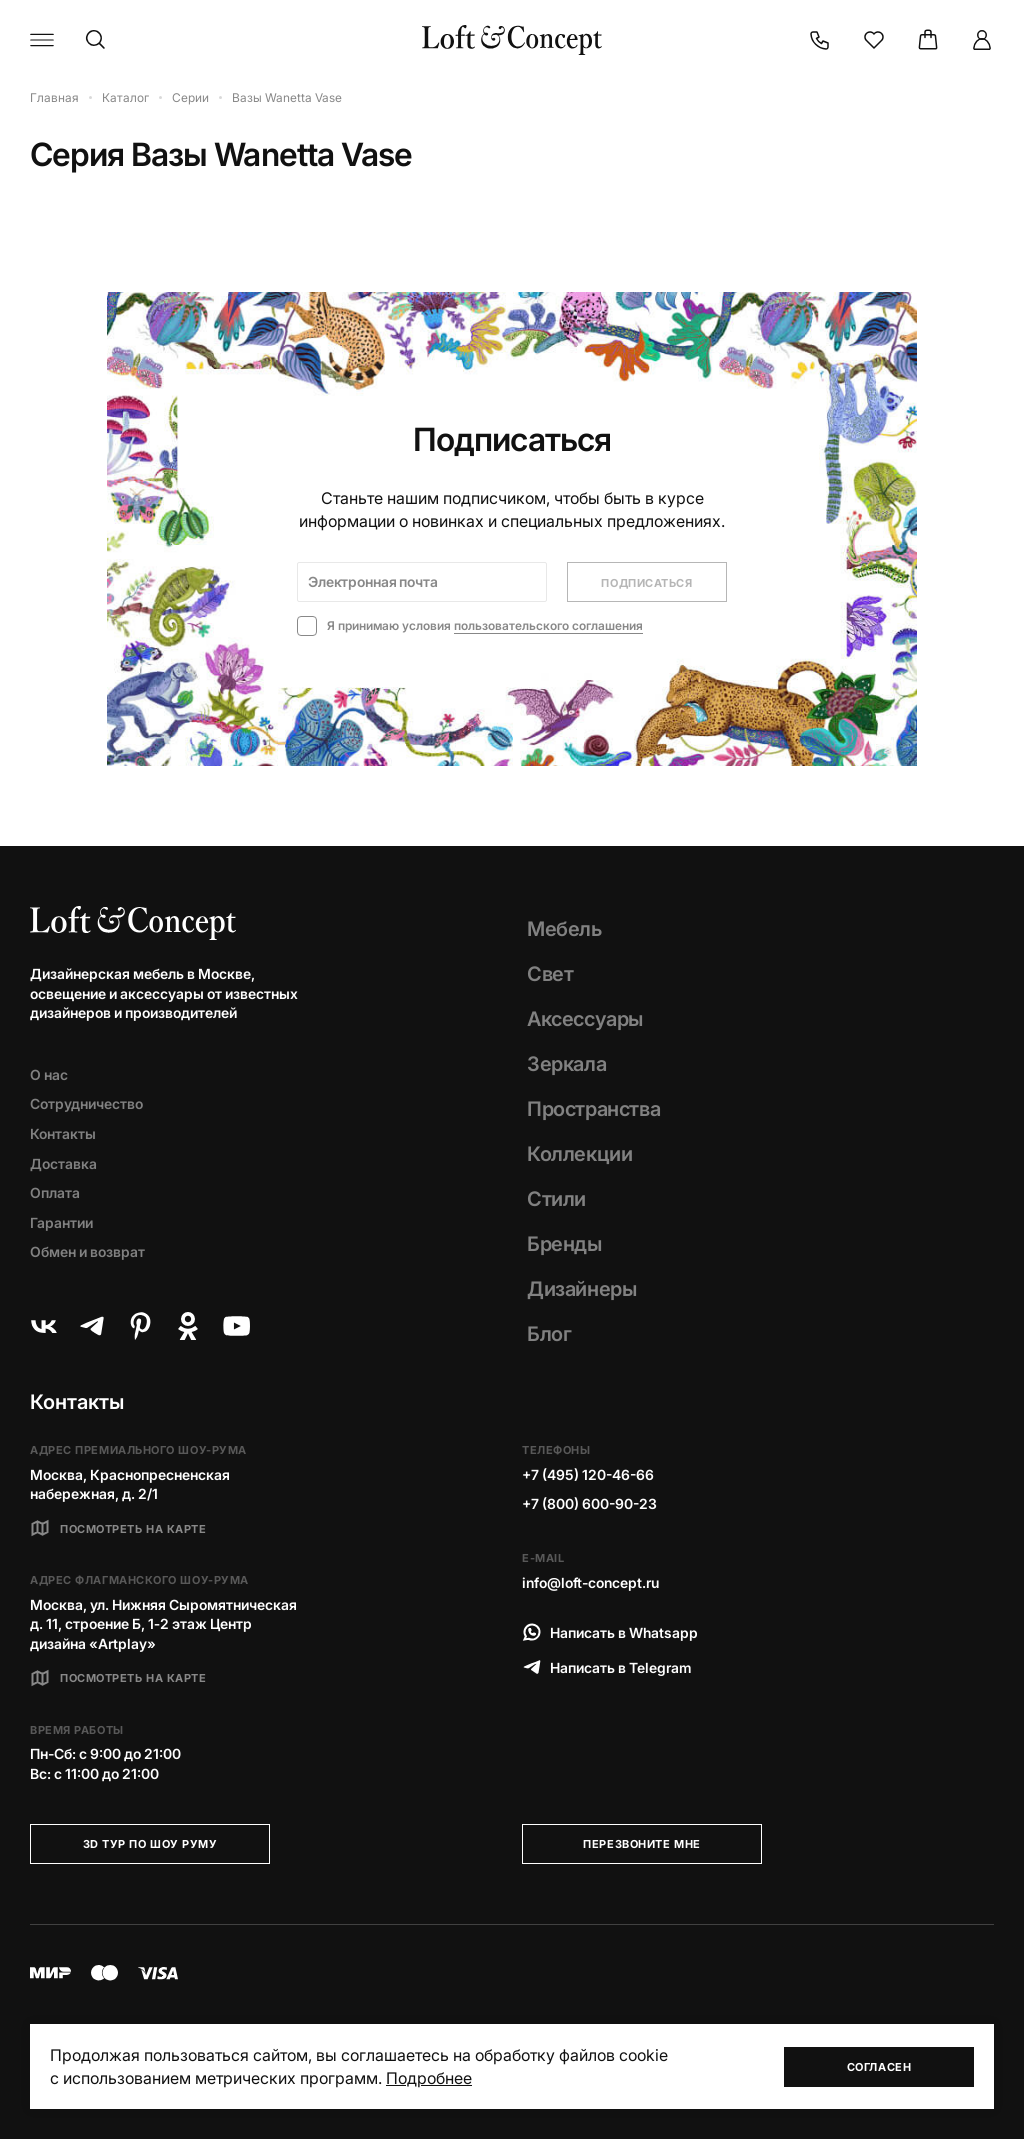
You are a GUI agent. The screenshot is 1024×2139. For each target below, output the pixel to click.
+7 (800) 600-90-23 (589, 1503)
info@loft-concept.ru (590, 1582)
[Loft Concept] (512, 40)
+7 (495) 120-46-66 (588, 1474)
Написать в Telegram (607, 1667)
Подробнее (429, 2078)
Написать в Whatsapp (610, 1632)
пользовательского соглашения (548, 625)
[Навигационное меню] (42, 40)
